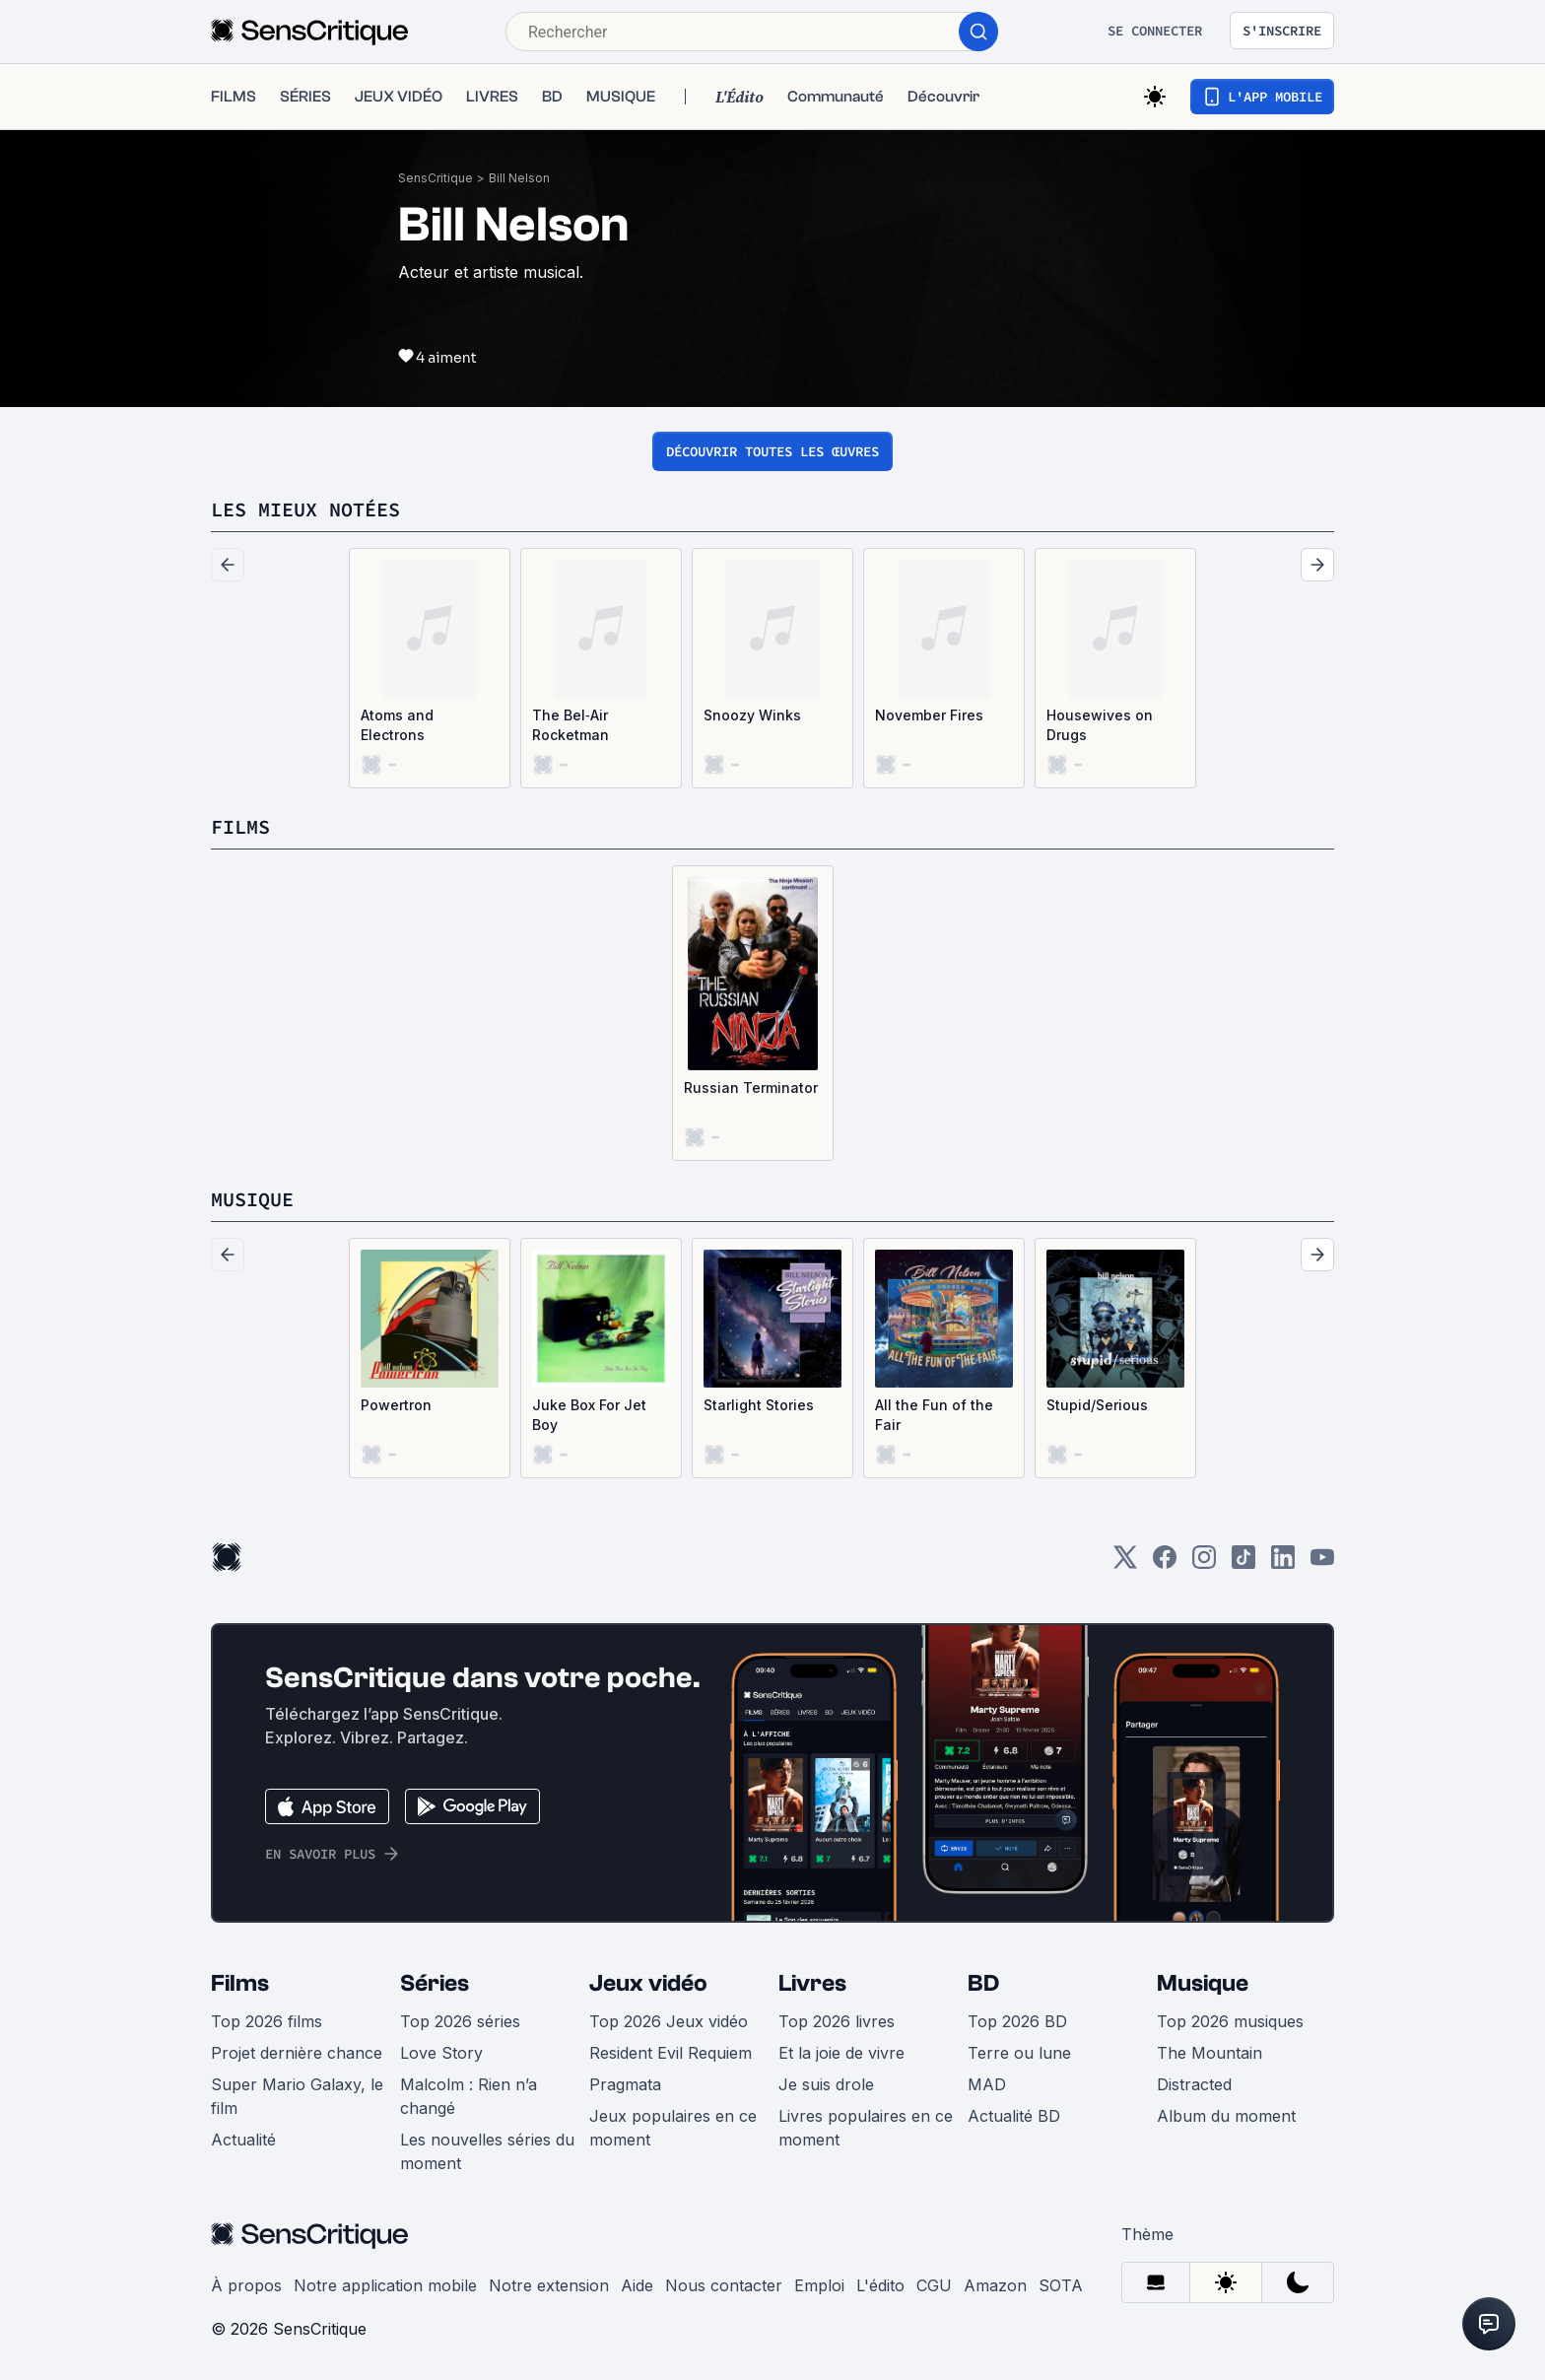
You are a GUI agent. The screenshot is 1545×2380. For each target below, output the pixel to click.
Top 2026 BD (1017, 2021)
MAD (987, 2084)
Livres (812, 1983)
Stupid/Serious (1097, 1404)
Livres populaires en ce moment (865, 2127)
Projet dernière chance (296, 2053)
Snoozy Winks (752, 715)
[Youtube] (1322, 1563)
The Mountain (1209, 2053)
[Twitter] (1125, 1563)
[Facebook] (1164, 1563)
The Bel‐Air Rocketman (570, 725)
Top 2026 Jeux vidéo (668, 2021)
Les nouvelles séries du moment (487, 2151)
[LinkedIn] (1283, 1563)
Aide (637, 2285)
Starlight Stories (759, 1404)
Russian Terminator (751, 1087)
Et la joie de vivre (841, 2053)
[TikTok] (1243, 1563)
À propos (246, 2285)
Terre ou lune (1019, 2053)
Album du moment (1226, 2116)
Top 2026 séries (460, 2021)
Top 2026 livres (836, 2021)
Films (240, 1983)
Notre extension (549, 2285)
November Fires (929, 715)
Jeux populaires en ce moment (673, 2127)
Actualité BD (1014, 2116)
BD (983, 1983)
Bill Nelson (519, 177)
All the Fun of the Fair (934, 1414)
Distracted (1194, 2084)
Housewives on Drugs (1099, 725)
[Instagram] (1204, 1563)
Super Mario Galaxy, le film (297, 2096)
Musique (1202, 1983)
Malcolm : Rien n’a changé (468, 2096)
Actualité (243, 2139)
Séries (434, 1983)
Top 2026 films (266, 2021)
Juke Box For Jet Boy (589, 1414)
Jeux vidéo (648, 1983)
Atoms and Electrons (397, 725)
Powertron (396, 1404)
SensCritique (435, 177)
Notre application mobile (385, 2285)
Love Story (441, 2053)
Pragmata (625, 2084)
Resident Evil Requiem (670, 2053)
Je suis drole (826, 2084)
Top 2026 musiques (1230, 2021)
